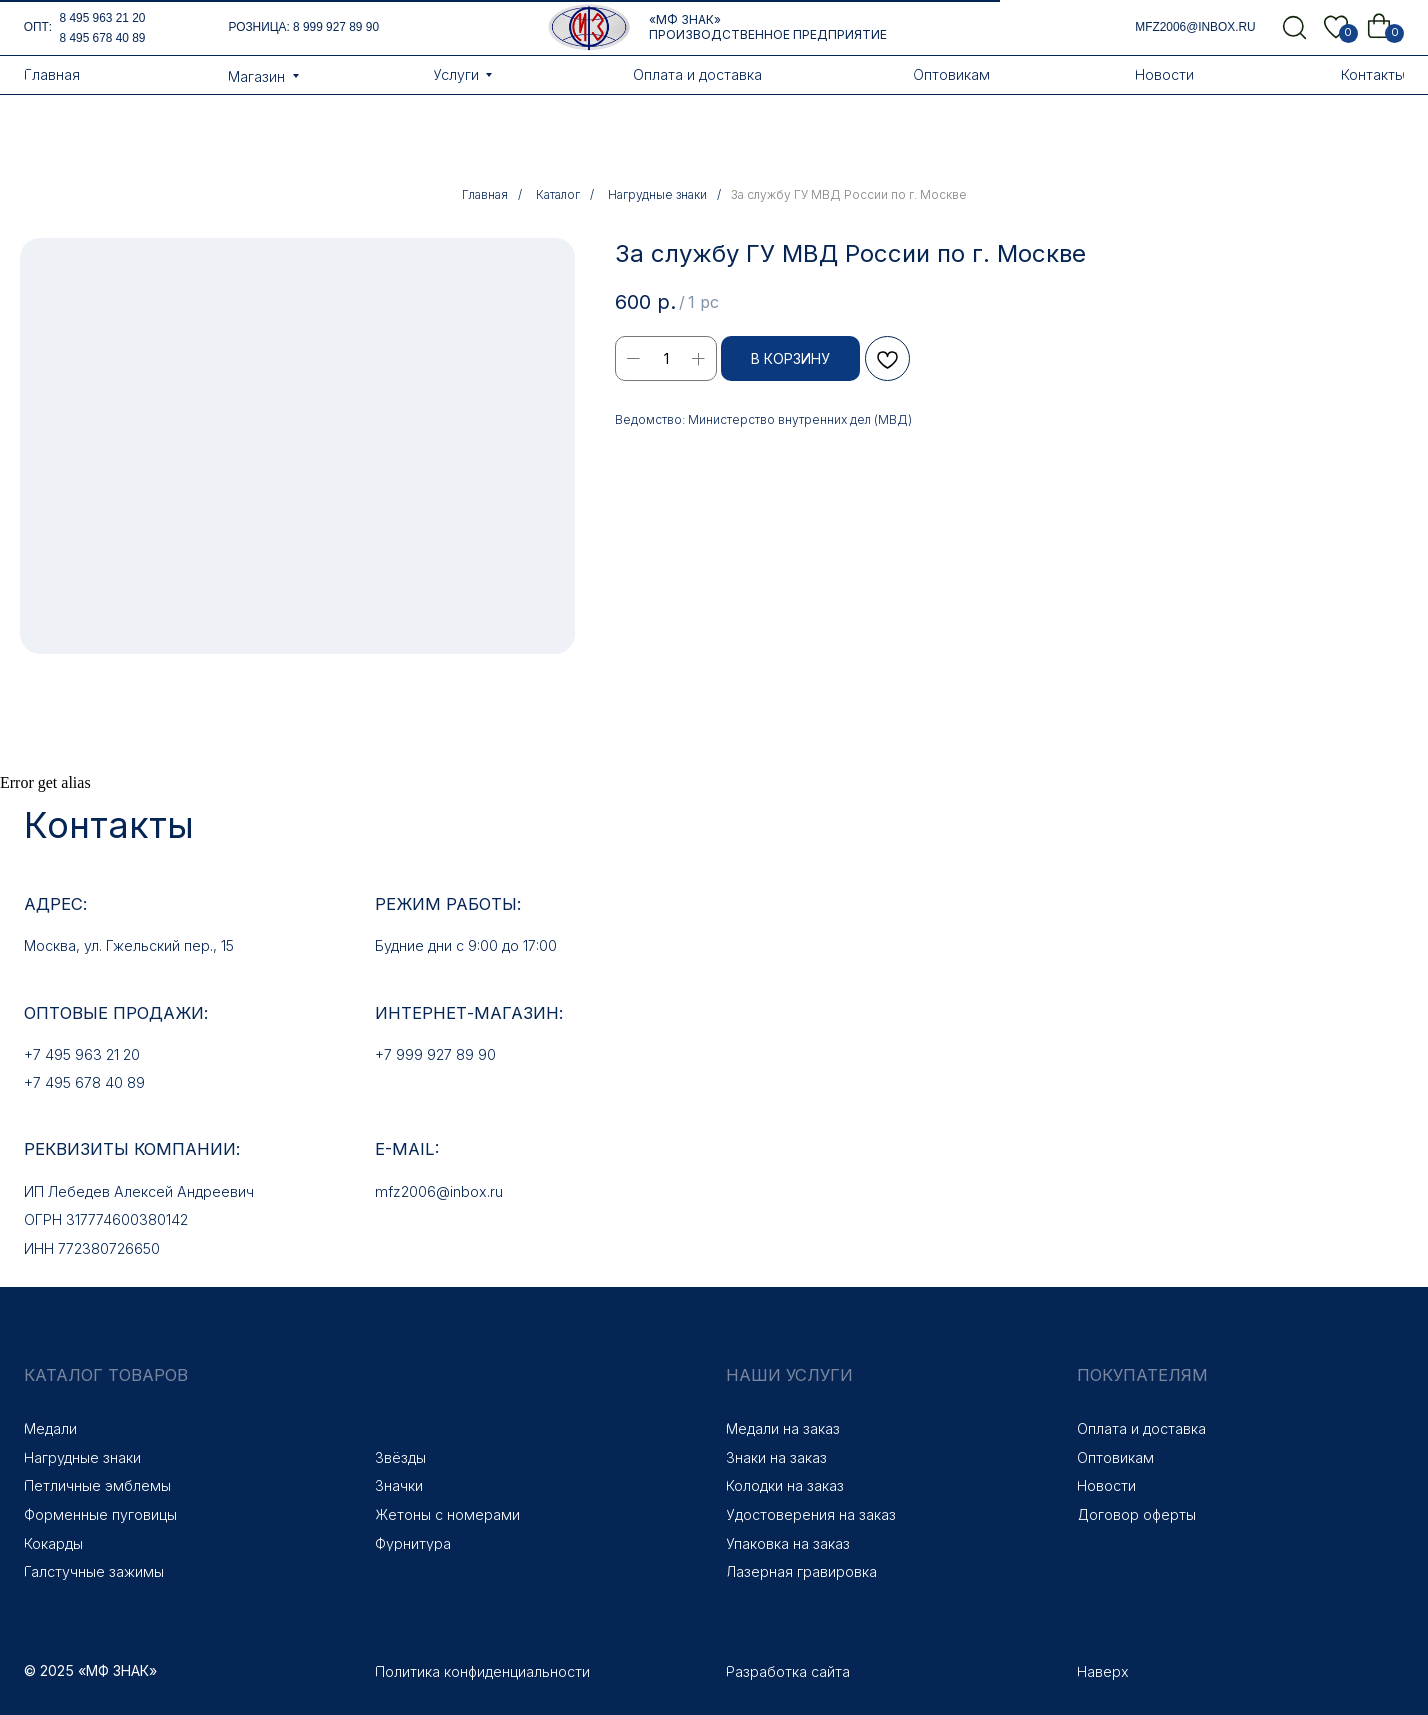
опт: (38, 27)
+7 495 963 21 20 (82, 1054)
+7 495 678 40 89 (84, 1082)
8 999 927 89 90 (336, 27)
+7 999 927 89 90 (435, 1054)
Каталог (558, 194)
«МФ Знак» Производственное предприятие (768, 27)
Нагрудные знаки (657, 194)
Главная (485, 194)
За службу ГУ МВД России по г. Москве (849, 194)
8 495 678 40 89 (103, 38)
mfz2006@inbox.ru (1195, 27)
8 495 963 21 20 (103, 18)
